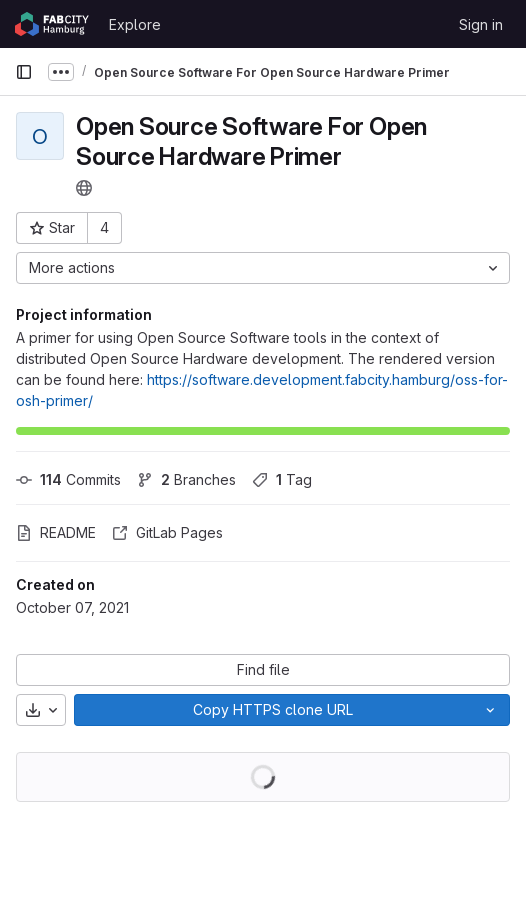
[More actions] (263, 268)
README (56, 532)
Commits (68, 479)
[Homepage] (52, 24)
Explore (135, 24)
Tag (282, 479)
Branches (186, 479)
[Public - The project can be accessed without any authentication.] (84, 188)
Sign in (481, 24)
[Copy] (272, 710)
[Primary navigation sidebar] (24, 72)
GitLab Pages (167, 532)
